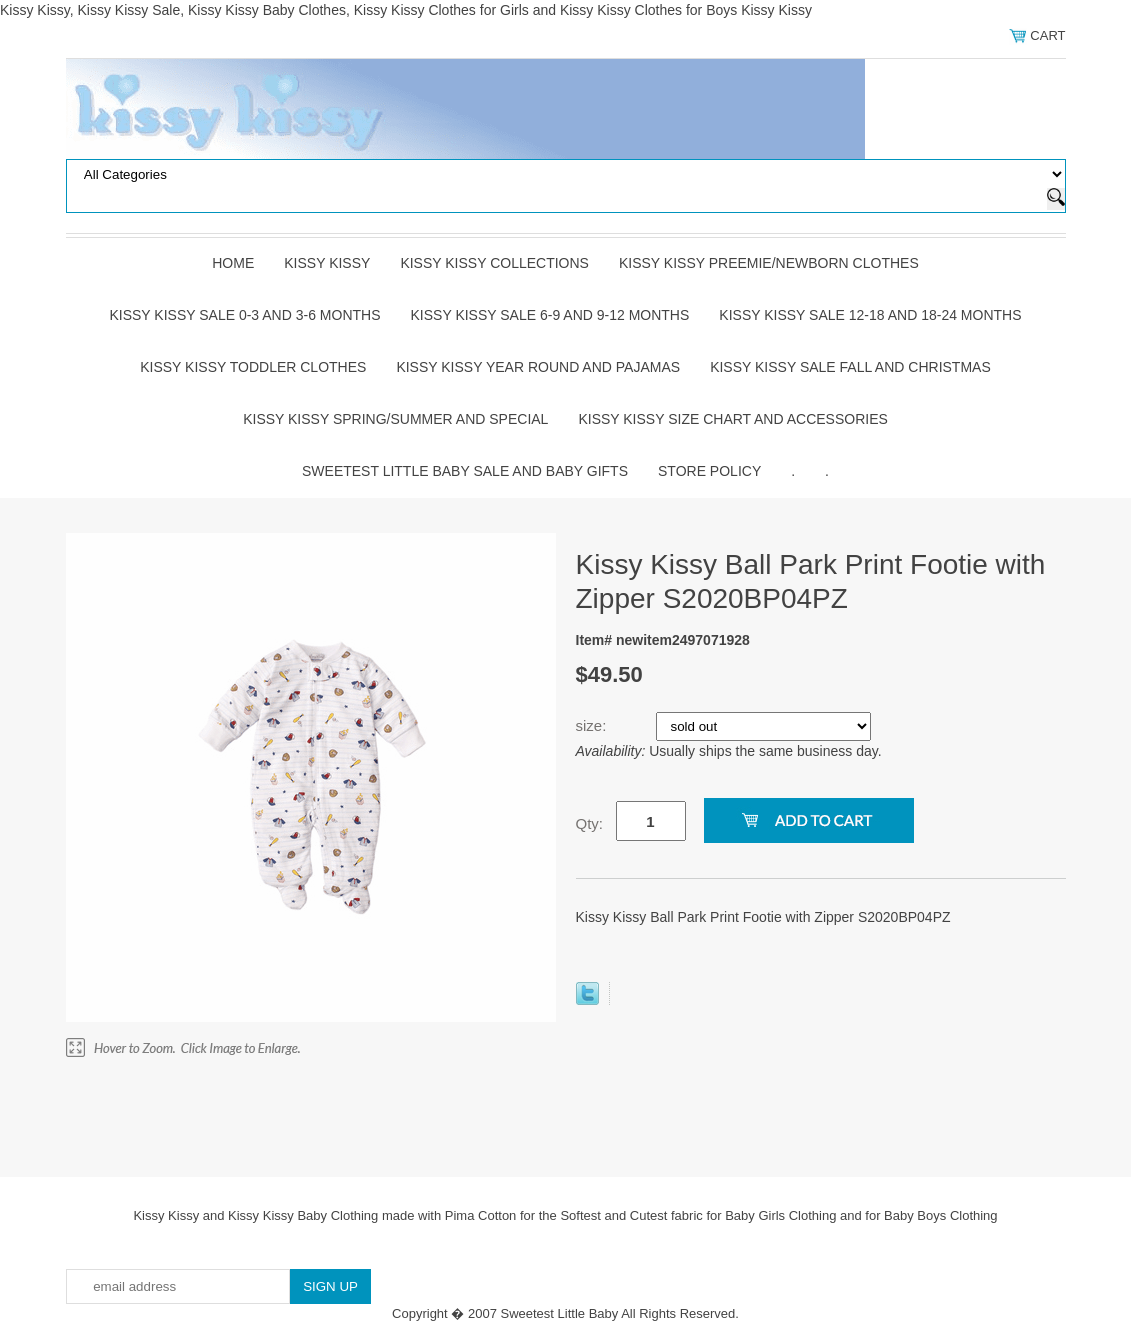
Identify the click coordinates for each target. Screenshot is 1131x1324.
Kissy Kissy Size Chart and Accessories (732, 419)
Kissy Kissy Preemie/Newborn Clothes (769, 263)
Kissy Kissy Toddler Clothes (253, 367)
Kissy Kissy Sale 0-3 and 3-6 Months (244, 315)
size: (593, 725)
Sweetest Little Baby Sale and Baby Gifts (465, 471)
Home (233, 263)
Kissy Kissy (327, 263)
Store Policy (709, 471)
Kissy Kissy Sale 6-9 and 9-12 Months (550, 315)
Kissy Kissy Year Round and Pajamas (538, 367)
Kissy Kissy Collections (494, 263)
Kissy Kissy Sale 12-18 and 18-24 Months (870, 315)
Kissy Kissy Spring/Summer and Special (395, 419)
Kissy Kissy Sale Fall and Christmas (850, 367)
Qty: (590, 823)
